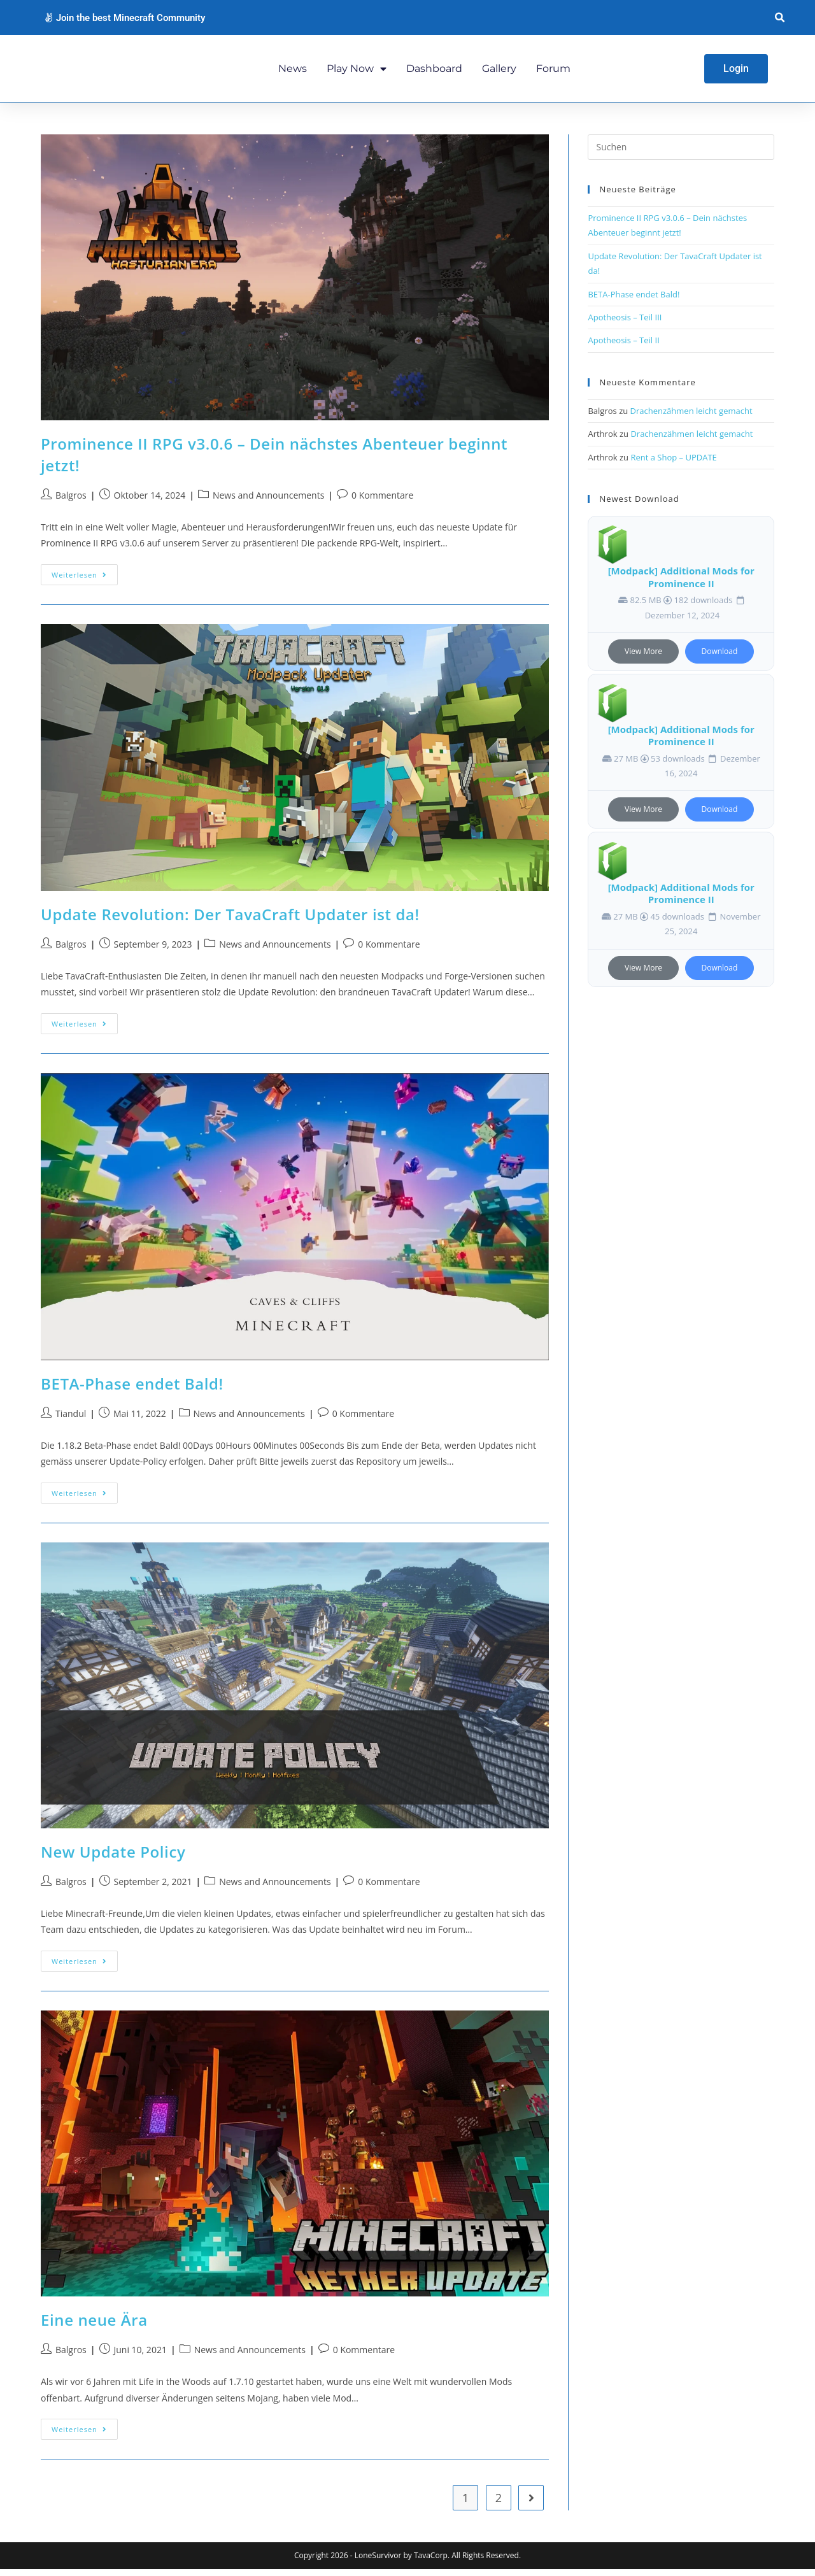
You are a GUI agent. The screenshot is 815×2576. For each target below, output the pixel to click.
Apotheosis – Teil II (623, 347)
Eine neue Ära (94, 2326)
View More (643, 658)
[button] (780, 17)
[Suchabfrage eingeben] (681, 154)
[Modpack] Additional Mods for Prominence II (681, 584)
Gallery (499, 72)
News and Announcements (268, 503)
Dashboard (434, 72)
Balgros (71, 503)
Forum (553, 72)
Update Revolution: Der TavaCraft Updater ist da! (230, 921)
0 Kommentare (382, 503)
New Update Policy (113, 1858)
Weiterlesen (85, 579)
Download (720, 658)
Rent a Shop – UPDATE (673, 464)
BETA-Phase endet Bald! (132, 1390)
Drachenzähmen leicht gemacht (691, 417)
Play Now (356, 71)
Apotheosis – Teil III (625, 324)
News (292, 72)
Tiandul (70, 1421)
